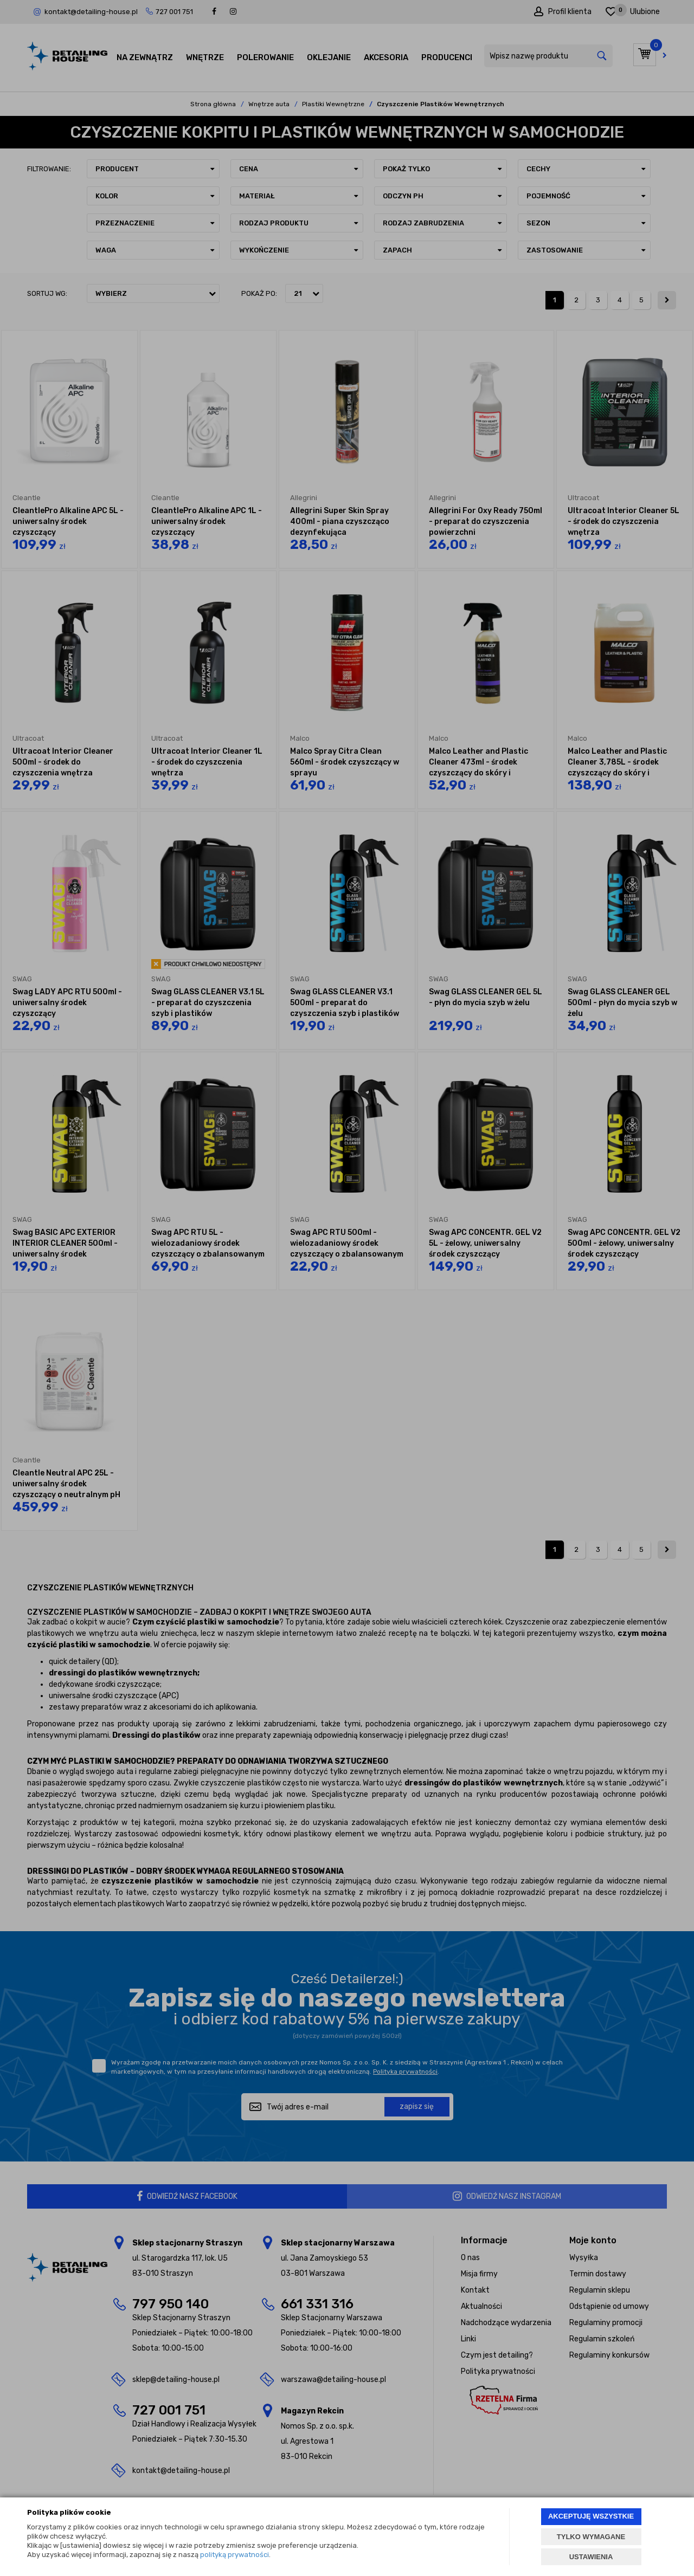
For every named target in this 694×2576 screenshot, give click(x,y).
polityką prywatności (234, 2555)
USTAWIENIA (591, 2557)
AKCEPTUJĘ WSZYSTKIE (591, 2516)
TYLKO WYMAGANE (591, 2537)
